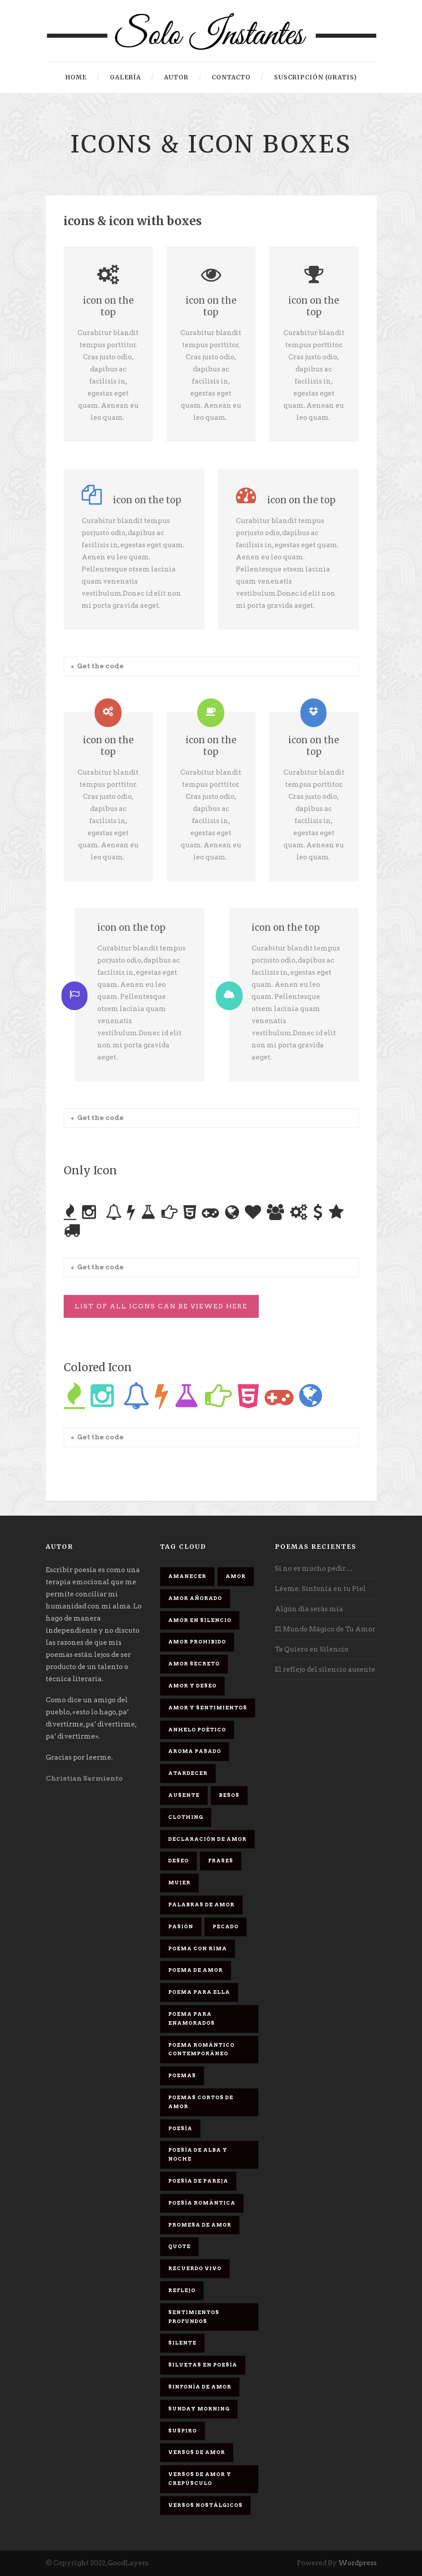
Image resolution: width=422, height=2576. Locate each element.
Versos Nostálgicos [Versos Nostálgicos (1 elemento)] (205, 2505)
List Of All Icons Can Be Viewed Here (161, 1306)
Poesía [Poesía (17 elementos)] (180, 2128)
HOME (76, 77)
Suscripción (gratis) (315, 77)
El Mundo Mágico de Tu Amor (325, 1629)
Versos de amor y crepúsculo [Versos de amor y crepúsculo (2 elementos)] (199, 2478)
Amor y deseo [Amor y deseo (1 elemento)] (192, 1685)
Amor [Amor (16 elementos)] (236, 1576)
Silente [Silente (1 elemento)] (182, 2343)
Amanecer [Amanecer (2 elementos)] (187, 1576)
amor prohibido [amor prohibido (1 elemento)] (197, 1642)
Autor (176, 77)
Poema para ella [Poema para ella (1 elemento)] (199, 1992)
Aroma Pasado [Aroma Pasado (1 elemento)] (194, 1751)
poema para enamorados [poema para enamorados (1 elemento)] (191, 2018)
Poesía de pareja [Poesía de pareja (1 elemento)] (198, 2181)
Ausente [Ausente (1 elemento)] (184, 1795)
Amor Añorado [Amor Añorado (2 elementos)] (195, 1598)
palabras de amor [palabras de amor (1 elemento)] (201, 1904)
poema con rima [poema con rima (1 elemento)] (197, 1948)
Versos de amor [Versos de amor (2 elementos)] (196, 2452)
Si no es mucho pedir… (313, 1569)
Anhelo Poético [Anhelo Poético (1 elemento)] (197, 1729)
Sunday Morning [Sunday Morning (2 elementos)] (199, 2409)
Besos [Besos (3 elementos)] (229, 1795)
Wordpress (357, 2563)
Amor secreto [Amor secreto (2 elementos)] (194, 1664)
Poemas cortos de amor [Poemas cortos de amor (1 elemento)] (200, 2102)
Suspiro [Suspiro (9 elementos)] (182, 2431)
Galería (125, 77)
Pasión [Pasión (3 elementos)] (180, 1926)
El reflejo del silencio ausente (325, 1669)
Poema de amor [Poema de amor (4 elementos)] (195, 1970)
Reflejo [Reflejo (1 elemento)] (182, 2290)
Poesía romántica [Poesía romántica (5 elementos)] (201, 2203)
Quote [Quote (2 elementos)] (179, 2246)
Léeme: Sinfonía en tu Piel (320, 1589)
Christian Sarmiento (84, 1778)
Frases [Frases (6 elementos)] (220, 1860)
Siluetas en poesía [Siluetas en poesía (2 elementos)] (202, 2365)
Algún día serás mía (309, 1609)
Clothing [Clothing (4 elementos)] (185, 1817)
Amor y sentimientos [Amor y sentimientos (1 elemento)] (207, 1707)
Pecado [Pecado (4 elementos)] (226, 1926)
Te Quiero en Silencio (311, 1649)
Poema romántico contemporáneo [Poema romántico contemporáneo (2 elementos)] (201, 2049)
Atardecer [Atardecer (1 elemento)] (188, 1773)
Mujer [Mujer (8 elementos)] (179, 1882)
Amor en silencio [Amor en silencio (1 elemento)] (199, 1620)
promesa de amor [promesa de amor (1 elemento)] (199, 2225)
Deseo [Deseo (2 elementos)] (178, 1860)
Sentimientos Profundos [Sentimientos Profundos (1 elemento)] (193, 2316)
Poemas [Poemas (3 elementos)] (182, 2075)
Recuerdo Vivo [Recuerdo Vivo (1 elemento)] (195, 2268)
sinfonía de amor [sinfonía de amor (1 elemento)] (199, 2387)
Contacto (231, 77)
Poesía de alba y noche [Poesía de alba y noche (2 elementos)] (197, 2154)
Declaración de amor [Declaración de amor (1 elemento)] (207, 1839)
